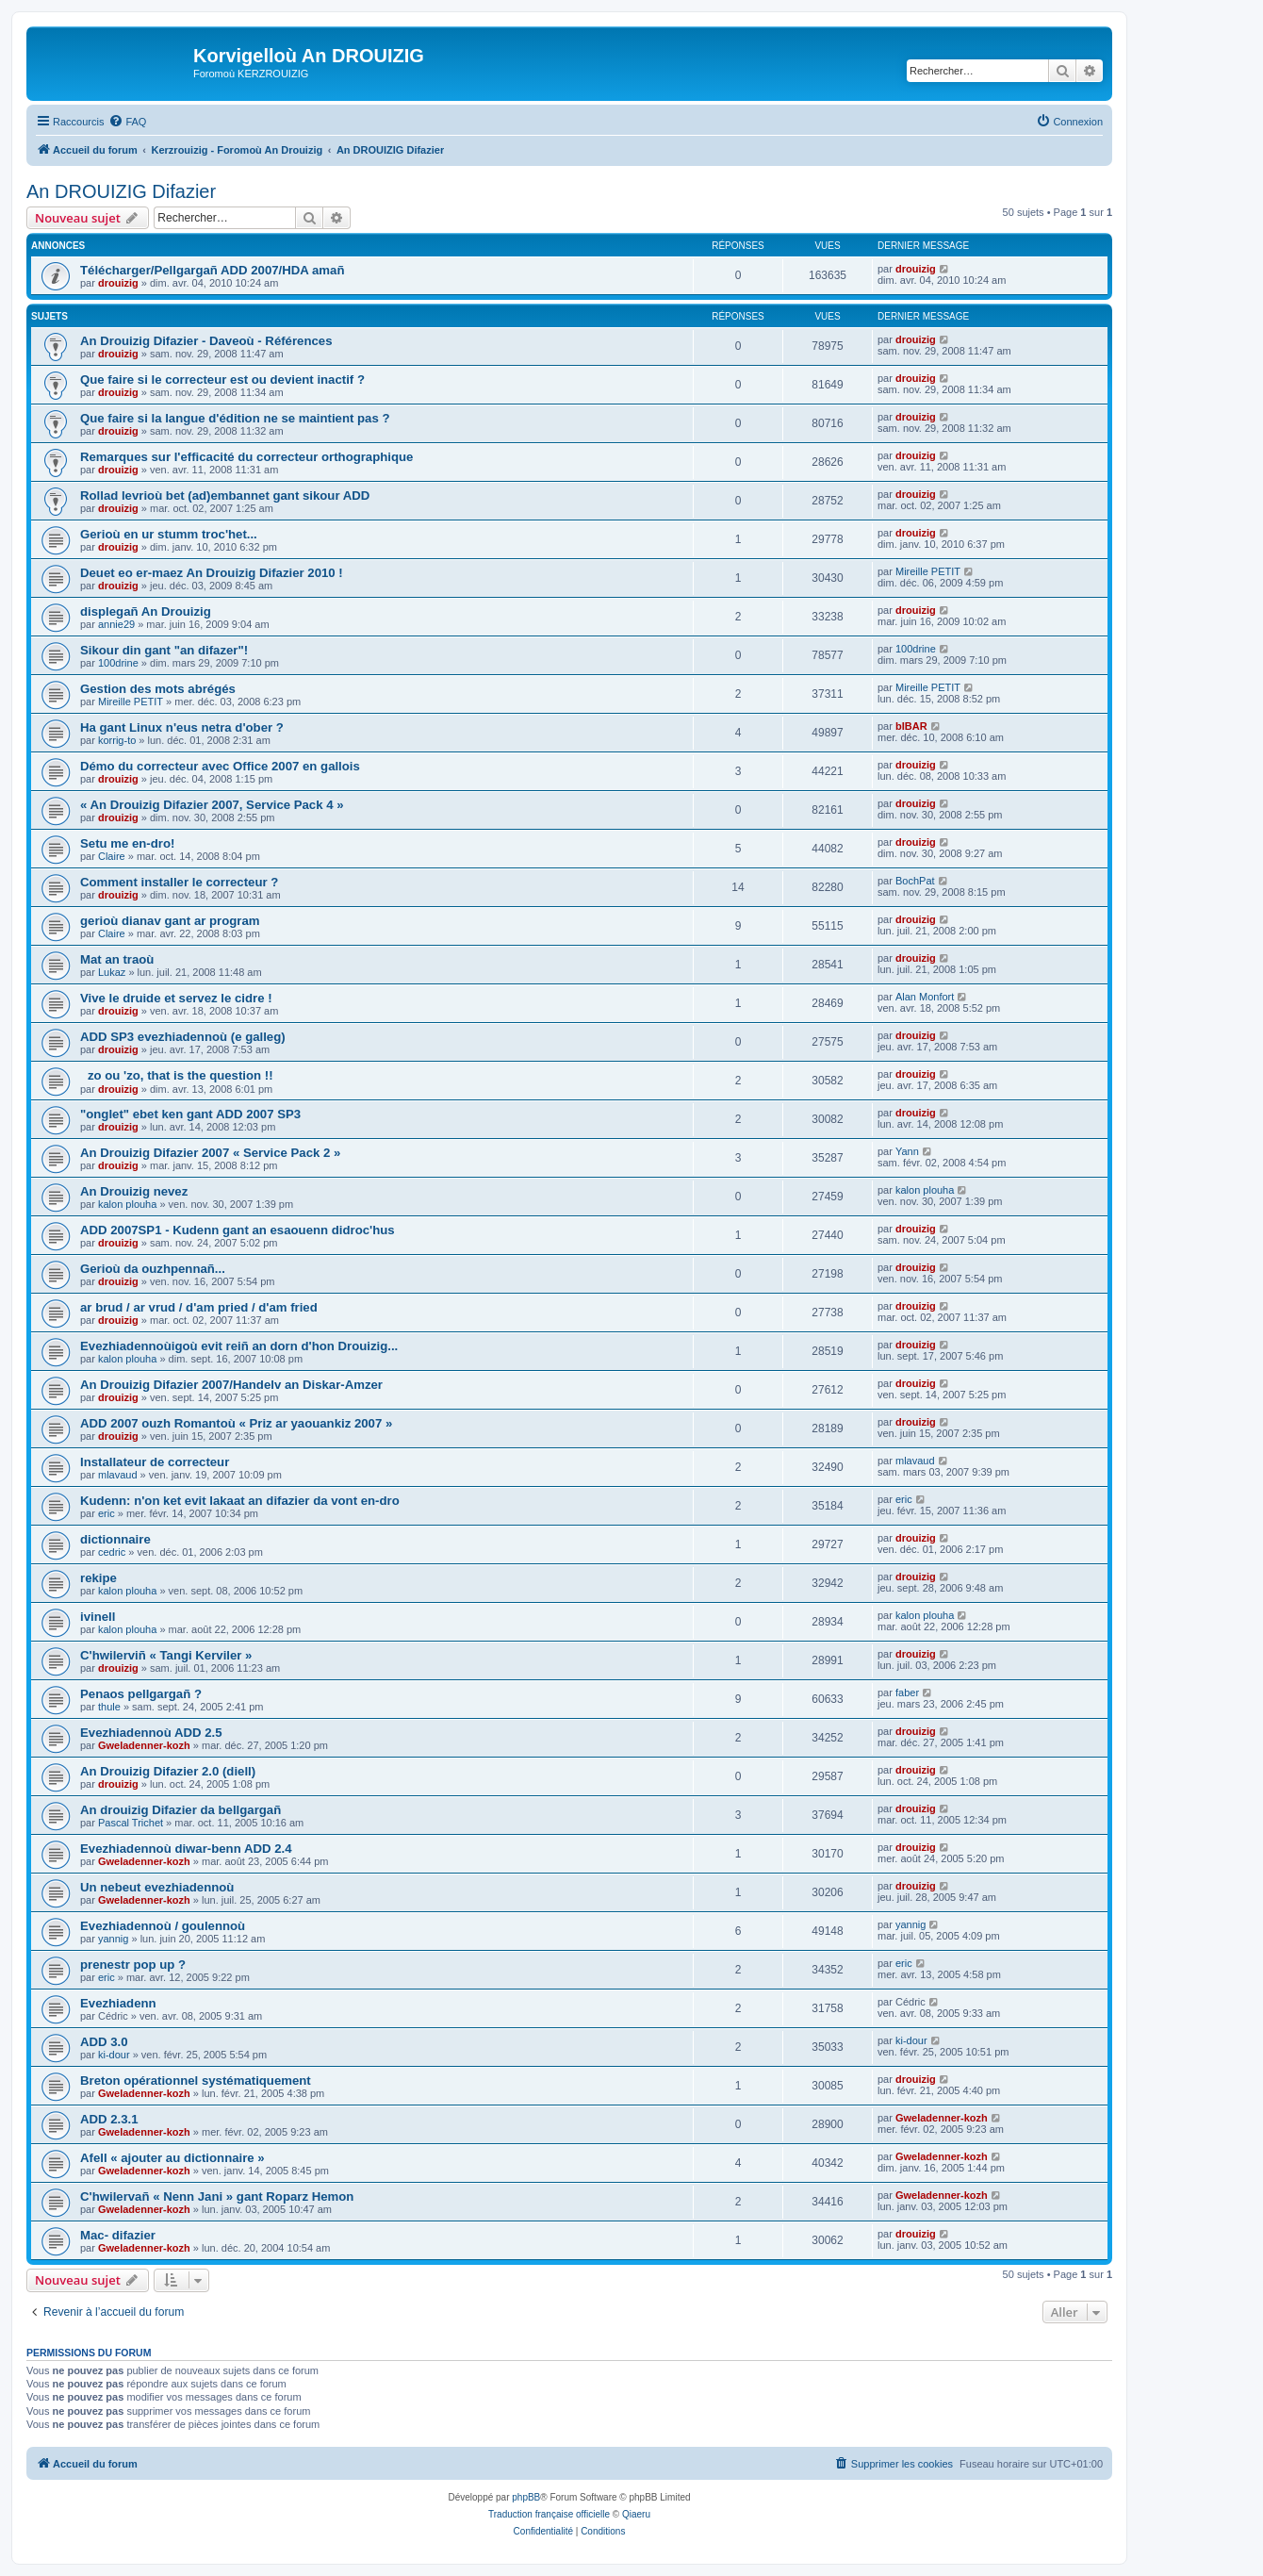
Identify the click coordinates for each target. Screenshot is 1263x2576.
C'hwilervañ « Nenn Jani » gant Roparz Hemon (216, 2196)
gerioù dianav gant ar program (170, 921)
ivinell (97, 1617)
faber (907, 1692)
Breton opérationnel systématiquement (195, 2080)
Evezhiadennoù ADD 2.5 (150, 1733)
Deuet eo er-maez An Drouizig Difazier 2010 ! (211, 573)
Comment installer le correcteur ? (179, 882)
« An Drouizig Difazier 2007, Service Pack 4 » (212, 805)
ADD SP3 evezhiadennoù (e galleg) (183, 1037)
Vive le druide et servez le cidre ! (176, 998)
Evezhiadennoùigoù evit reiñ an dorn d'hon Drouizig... (239, 1346)
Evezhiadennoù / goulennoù (162, 1926)
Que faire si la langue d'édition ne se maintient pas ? (235, 418)
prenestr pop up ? (133, 1964)
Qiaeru (636, 2514)
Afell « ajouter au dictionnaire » (172, 2158)
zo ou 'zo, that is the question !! (176, 1075)
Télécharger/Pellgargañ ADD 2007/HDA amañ (212, 270)
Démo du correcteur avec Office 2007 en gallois (220, 766)
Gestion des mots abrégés (158, 689)
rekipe (98, 1578)
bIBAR (911, 726)
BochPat (915, 880)
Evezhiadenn (118, 2003)
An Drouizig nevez (134, 1191)
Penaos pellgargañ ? (141, 1694)
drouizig (118, 283)
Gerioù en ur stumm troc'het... (168, 534)
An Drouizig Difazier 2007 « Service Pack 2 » (210, 1153)
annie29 (116, 624)
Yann (907, 1151)
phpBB (526, 2497)
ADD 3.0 (104, 2042)
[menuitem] (127, 121)
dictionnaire (115, 1539)
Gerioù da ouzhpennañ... (152, 1269)
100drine (118, 663)
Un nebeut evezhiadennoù (157, 1887)
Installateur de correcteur (154, 1462)
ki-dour (114, 2054)
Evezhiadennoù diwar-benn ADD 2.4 (185, 1848)
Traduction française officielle (549, 2514)
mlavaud (118, 1474)
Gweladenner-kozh (144, 1745)
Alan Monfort (924, 996)
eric (106, 1513)
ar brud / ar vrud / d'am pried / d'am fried (199, 1307)
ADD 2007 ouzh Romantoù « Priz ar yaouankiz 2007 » (236, 1423)
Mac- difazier (118, 2235)
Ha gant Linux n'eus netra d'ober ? (182, 727)
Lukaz (111, 972)
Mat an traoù (117, 959)
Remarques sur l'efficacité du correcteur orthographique (246, 457)
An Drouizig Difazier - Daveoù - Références (206, 341)
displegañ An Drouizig (145, 611)
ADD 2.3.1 (109, 2119)
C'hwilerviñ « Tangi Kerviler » (166, 1655)
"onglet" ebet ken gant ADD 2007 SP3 (190, 1114)
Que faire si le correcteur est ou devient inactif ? (222, 379)
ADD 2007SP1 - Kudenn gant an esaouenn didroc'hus (237, 1230)
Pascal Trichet (130, 1822)
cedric (111, 1552)
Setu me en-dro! (127, 843)
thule (109, 1706)
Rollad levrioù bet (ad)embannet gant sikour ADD (224, 495)
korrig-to (117, 740)
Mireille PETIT (927, 571)
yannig (113, 1938)
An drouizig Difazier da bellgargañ (180, 1810)
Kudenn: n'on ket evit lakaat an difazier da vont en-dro (240, 1501)
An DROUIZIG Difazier (121, 191)
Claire (111, 856)
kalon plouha (127, 1204)
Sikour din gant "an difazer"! (164, 650)
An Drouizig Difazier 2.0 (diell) (167, 1771)
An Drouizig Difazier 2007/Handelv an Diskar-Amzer (231, 1385)
